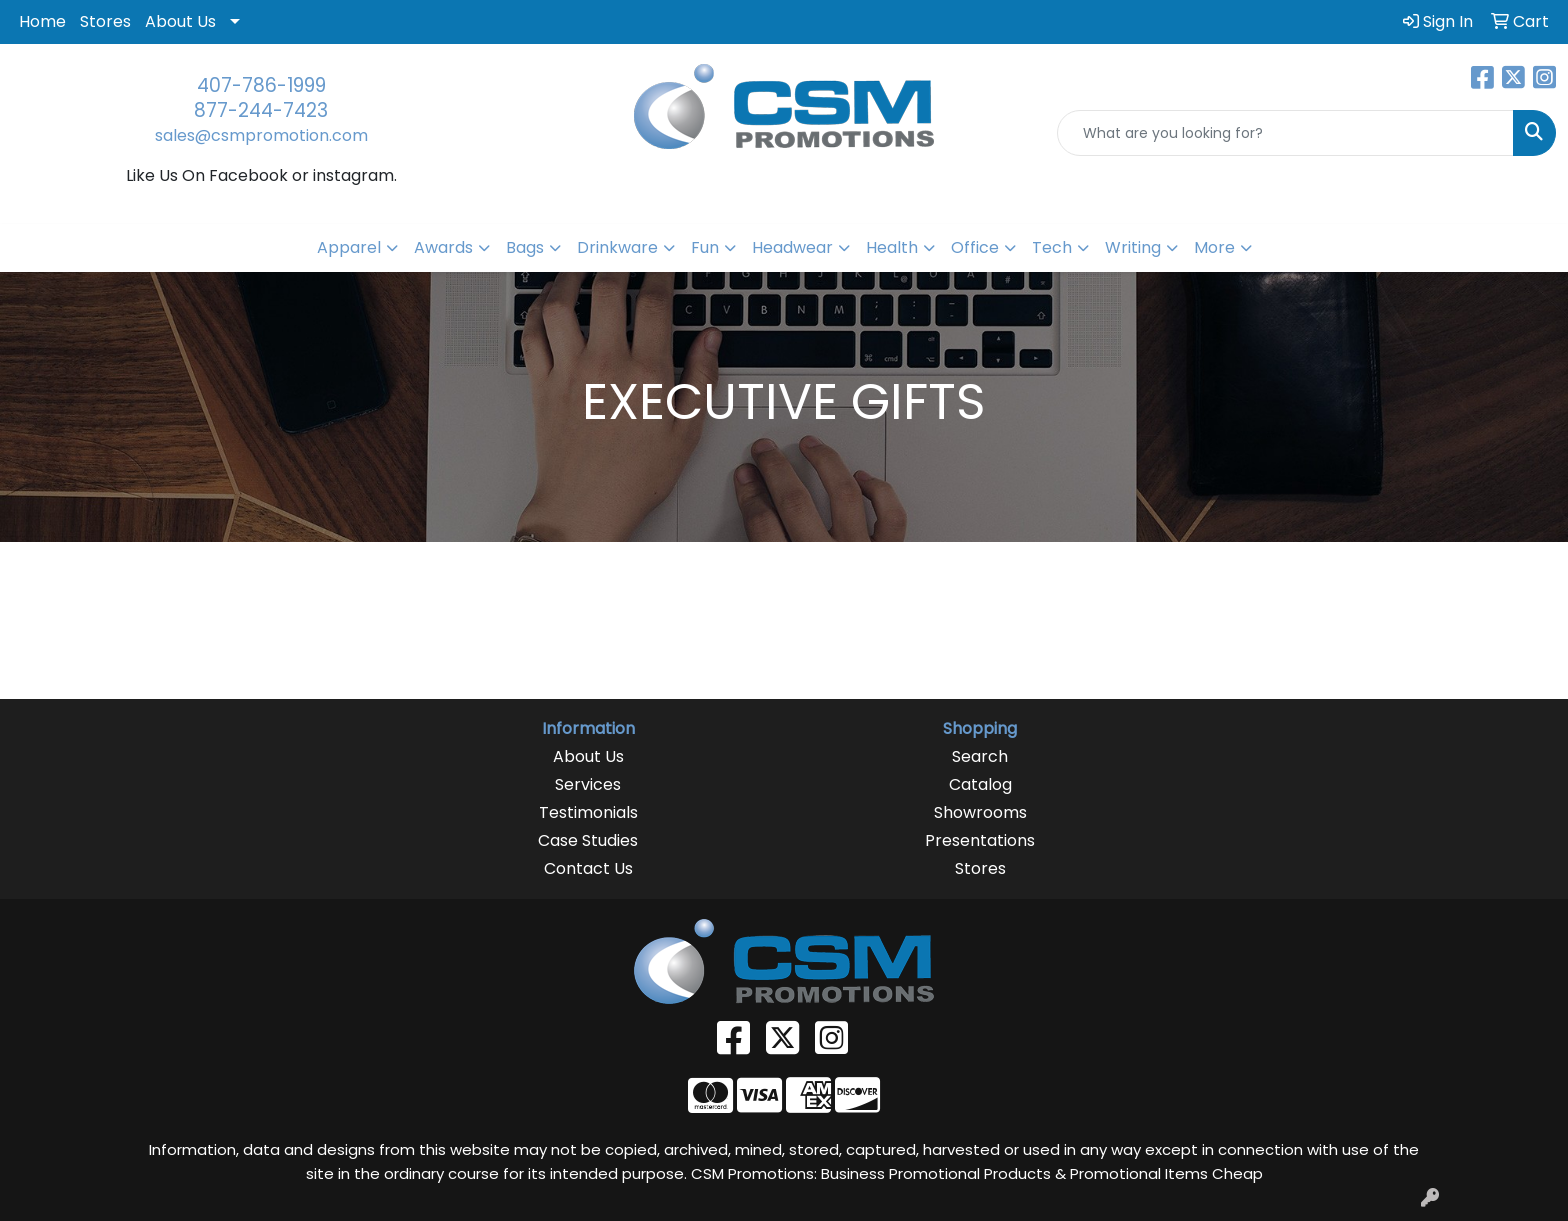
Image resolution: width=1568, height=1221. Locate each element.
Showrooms (980, 812)
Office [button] (975, 247)
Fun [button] (705, 247)
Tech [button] (1052, 247)
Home (42, 21)
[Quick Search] (1285, 133)
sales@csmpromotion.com (261, 135)
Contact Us (588, 868)
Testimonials (588, 812)
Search (980, 756)
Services (588, 784)
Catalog (980, 784)
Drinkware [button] (617, 247)
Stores (105, 21)
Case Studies (588, 840)
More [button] (1214, 247)
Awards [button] (443, 247)
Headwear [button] (792, 247)
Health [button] (892, 247)
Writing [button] (1133, 247)
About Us (180, 21)
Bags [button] (525, 247)
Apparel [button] (349, 247)
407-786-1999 (261, 85)
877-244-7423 (261, 110)
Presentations (980, 840)
